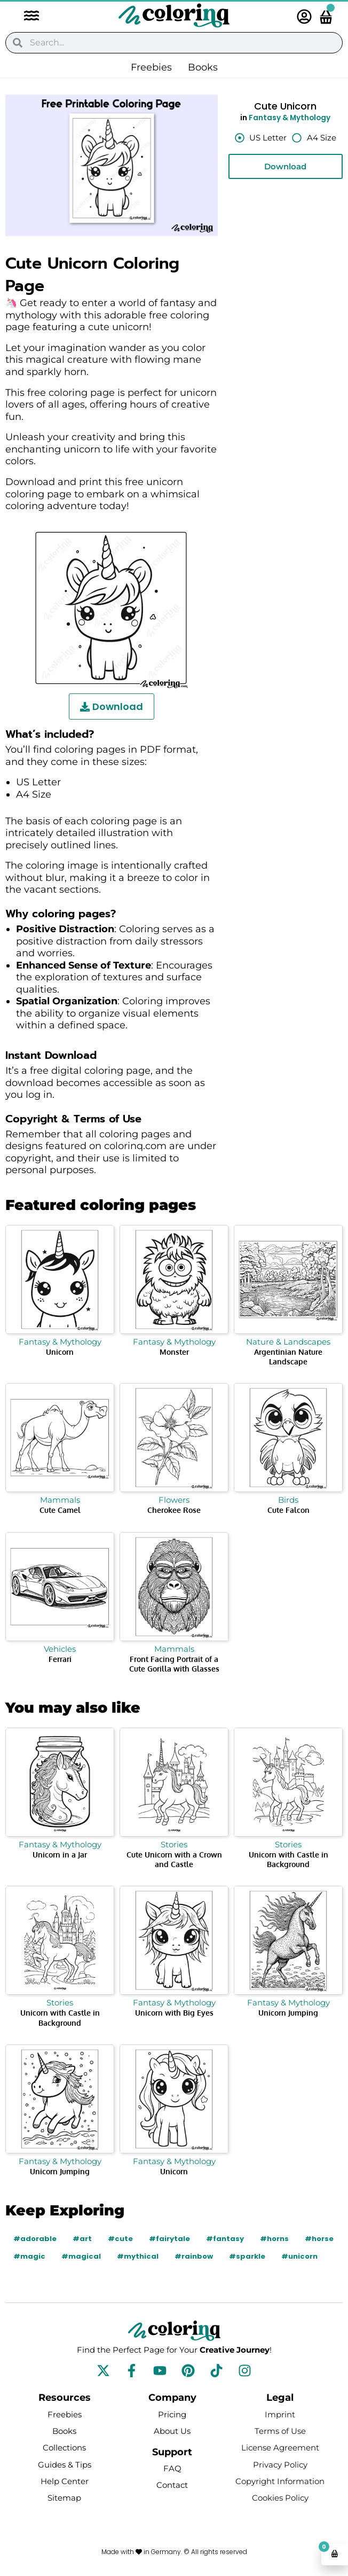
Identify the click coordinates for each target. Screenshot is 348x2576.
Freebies (151, 67)
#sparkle (247, 2256)
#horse (319, 2239)
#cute (120, 2239)
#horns (274, 2239)
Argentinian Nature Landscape (288, 1356)
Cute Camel (60, 1510)
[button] (26, 17)
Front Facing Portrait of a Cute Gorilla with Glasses (174, 1663)
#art (82, 2239)
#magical (81, 2256)
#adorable (35, 2239)
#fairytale (169, 2239)
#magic (29, 2256)
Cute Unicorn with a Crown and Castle (174, 1859)
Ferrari (60, 1659)
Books (203, 67)
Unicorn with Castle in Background (288, 1859)
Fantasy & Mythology (289, 118)
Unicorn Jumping (288, 2012)
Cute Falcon (288, 1510)
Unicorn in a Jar (60, 1854)
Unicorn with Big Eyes (174, 2012)
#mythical (138, 2256)
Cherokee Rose (174, 1510)
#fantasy (225, 2239)
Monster (174, 1351)
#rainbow (194, 2256)
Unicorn (60, 1351)
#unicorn (299, 2256)
